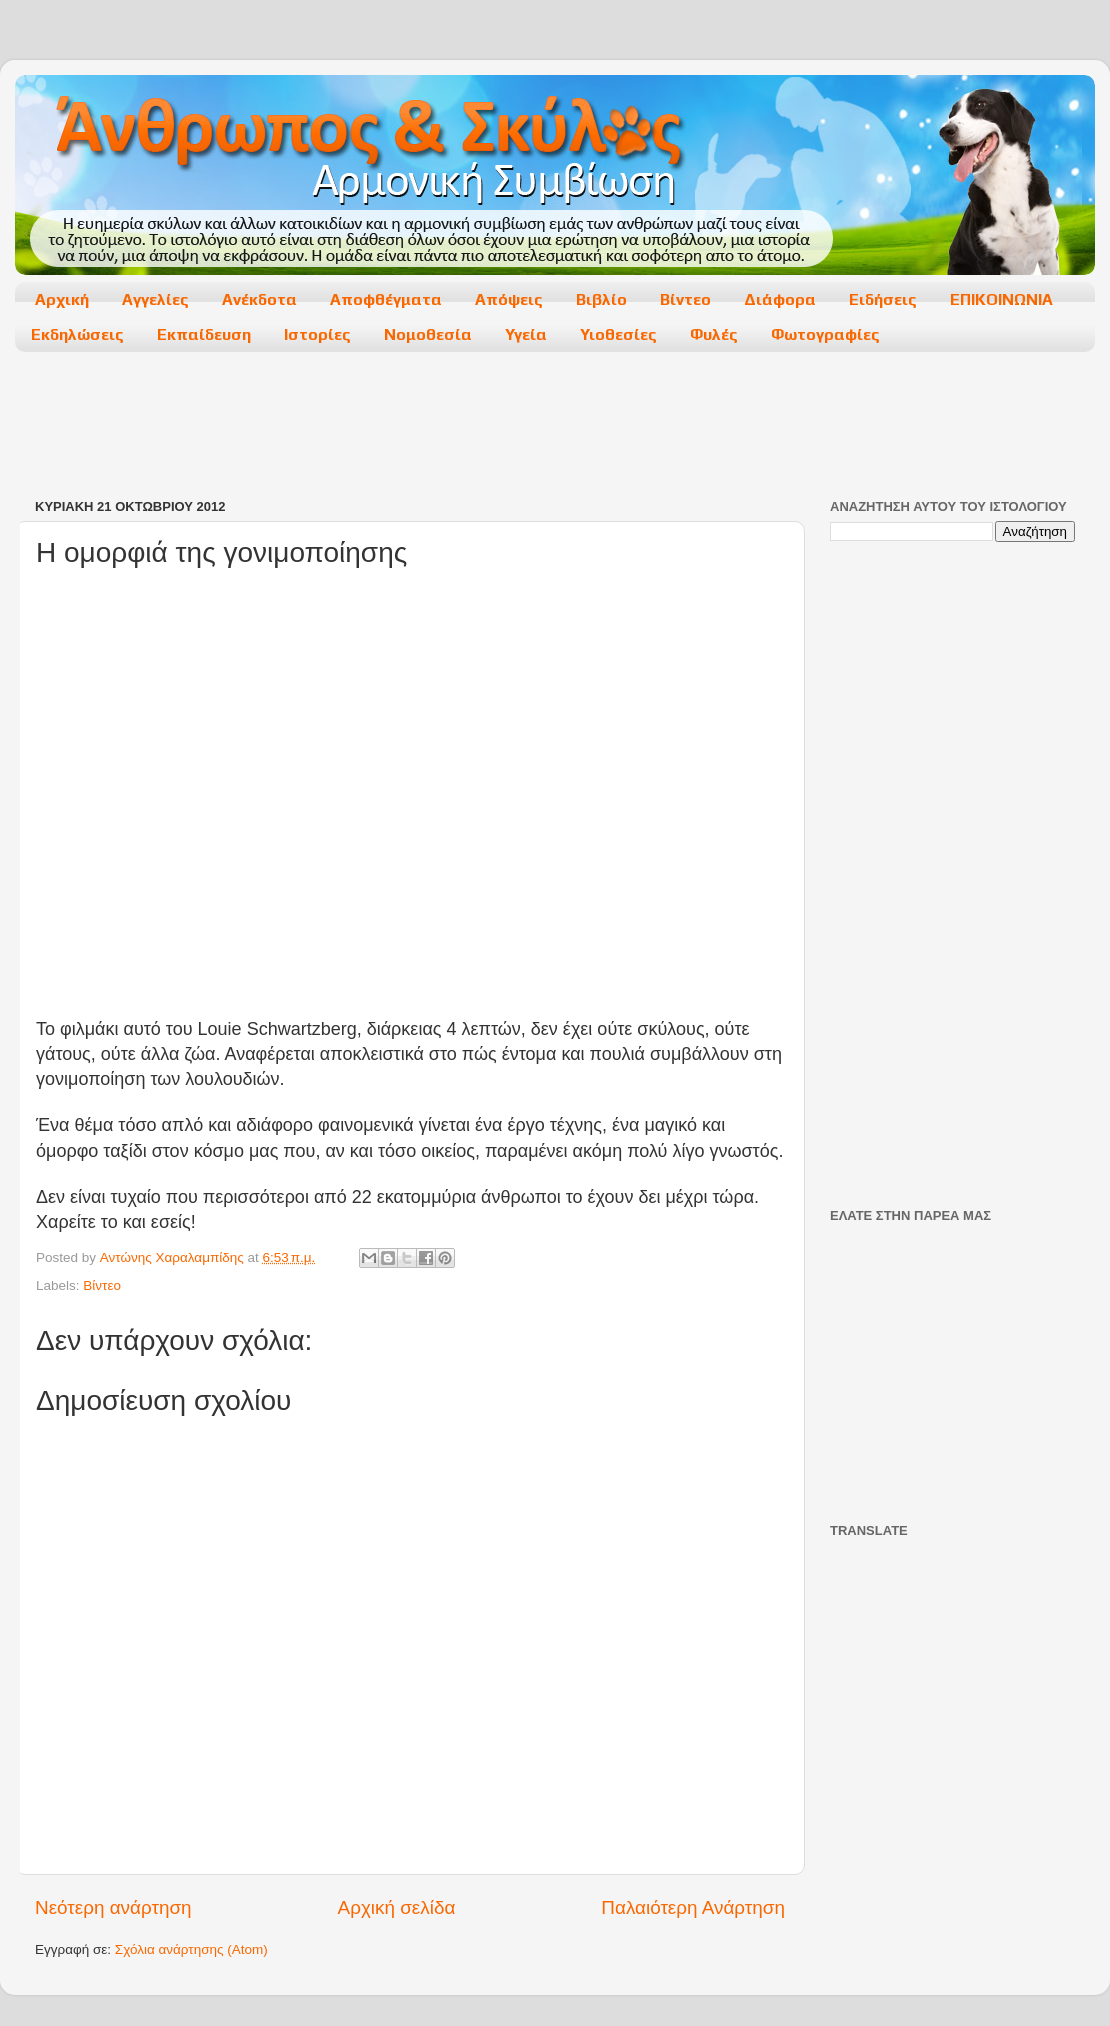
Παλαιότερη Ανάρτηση (693, 1907)
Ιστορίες (317, 334)
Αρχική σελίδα (397, 1907)
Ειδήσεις (883, 299)
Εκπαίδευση (204, 334)
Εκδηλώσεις (77, 334)
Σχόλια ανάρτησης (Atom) (191, 1949)
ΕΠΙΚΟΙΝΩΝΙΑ (1001, 299)
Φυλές (714, 334)
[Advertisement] (554, 427)
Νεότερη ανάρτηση (113, 1907)
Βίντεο (685, 299)
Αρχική (62, 299)
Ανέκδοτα (259, 299)
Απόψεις (509, 299)
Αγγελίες (155, 299)
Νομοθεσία (428, 334)
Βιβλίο (601, 299)
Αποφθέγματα (386, 299)
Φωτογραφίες (825, 334)
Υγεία (526, 334)
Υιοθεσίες (618, 334)
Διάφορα (780, 299)
